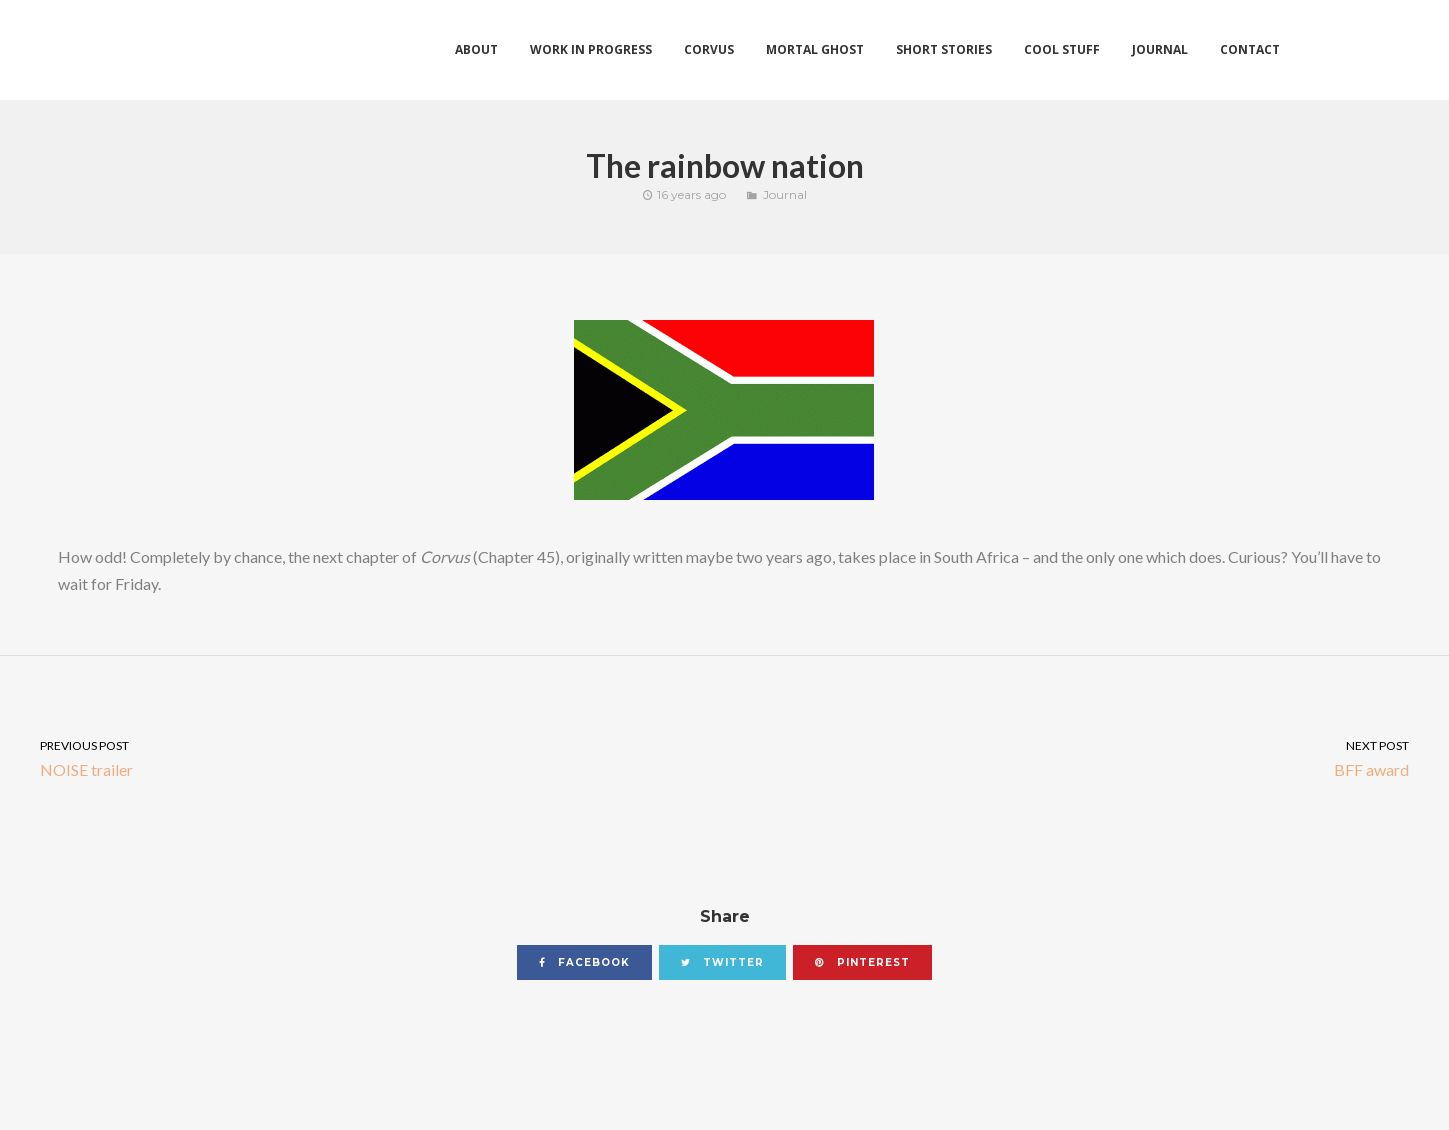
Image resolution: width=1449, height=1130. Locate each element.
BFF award (1087, 757)
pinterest (862, 962)
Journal (785, 194)
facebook (584, 962)
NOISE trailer (362, 757)
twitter (722, 962)
